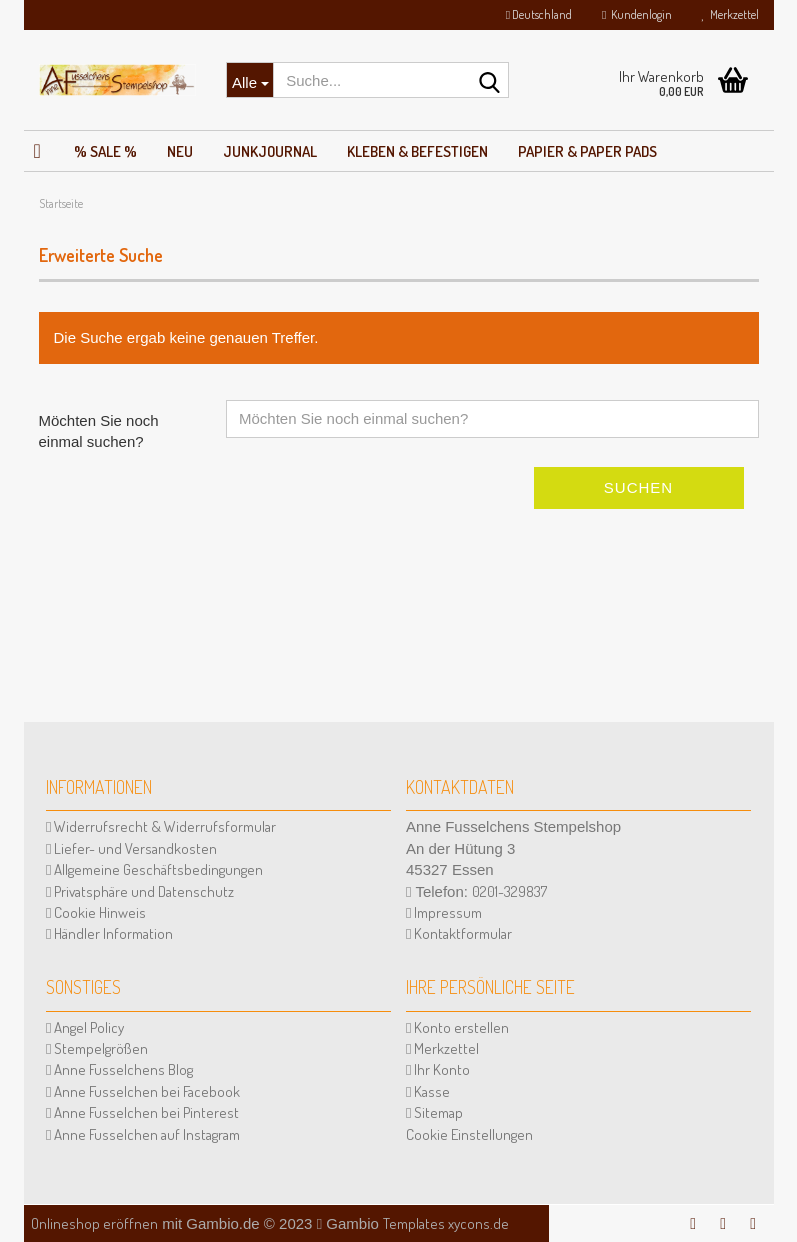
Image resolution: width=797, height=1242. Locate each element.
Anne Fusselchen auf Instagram (143, 1134)
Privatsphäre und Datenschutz (140, 891)
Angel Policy (85, 1027)
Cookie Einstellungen (469, 1134)
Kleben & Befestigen (417, 151)
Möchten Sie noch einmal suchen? (99, 431)
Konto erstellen (457, 1027)
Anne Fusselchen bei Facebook (143, 1091)
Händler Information (109, 933)
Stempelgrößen (97, 1048)
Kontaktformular (459, 933)
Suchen (638, 487)
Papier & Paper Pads (587, 151)
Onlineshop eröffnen (94, 1223)
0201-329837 (509, 891)
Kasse (428, 1091)
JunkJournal (270, 151)
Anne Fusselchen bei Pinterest (142, 1112)
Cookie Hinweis (96, 912)
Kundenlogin (636, 14)
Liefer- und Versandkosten (131, 848)
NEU (180, 151)
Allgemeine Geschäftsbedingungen (154, 869)
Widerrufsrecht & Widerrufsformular (161, 826)
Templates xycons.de (446, 1223)
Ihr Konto (438, 1069)
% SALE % (105, 151)
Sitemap (434, 1112)
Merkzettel (730, 14)
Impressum (444, 912)
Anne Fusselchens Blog (119, 1069)
